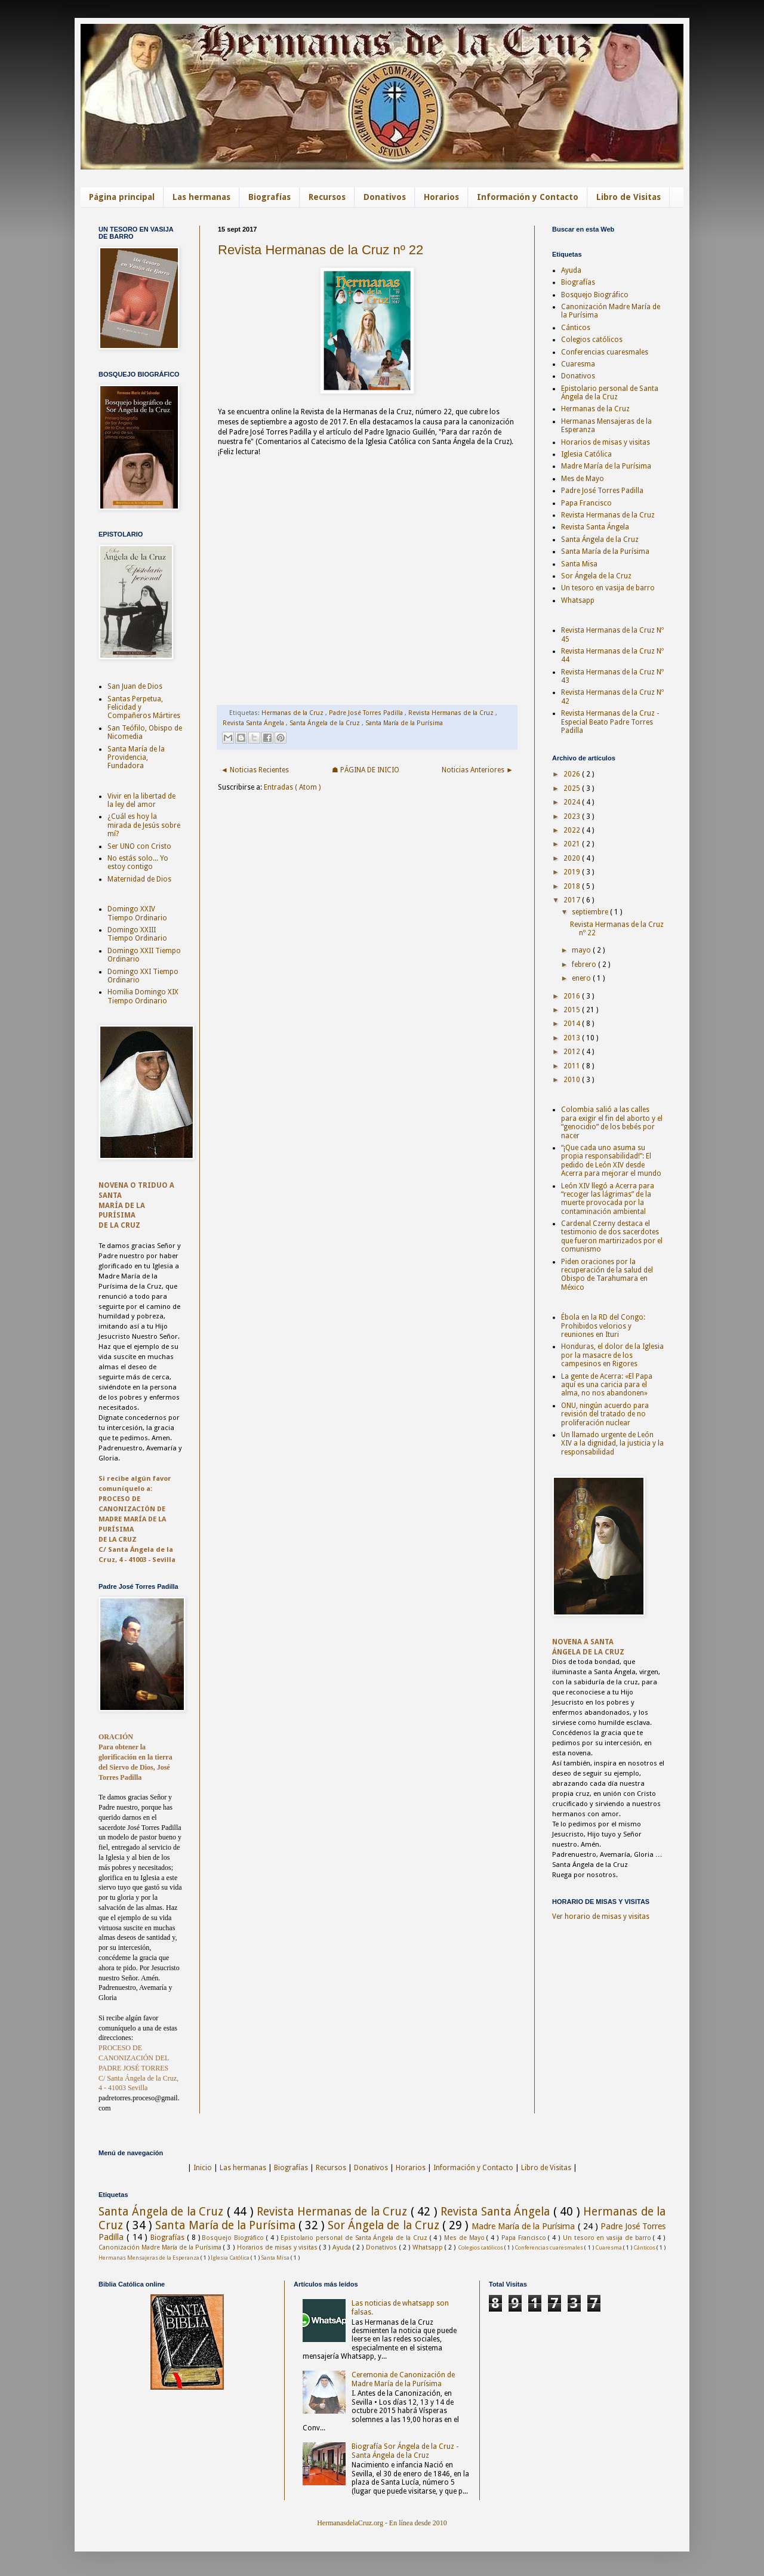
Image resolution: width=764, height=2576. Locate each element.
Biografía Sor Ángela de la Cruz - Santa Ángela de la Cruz (405, 2450)
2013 (572, 1038)
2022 (572, 830)
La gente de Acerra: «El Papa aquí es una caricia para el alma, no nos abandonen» (606, 1385)
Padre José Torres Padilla (367, 713)
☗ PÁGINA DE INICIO (365, 770)
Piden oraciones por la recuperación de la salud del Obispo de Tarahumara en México (607, 1275)
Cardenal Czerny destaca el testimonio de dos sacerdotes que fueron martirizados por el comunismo (612, 1236)
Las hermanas (201, 197)
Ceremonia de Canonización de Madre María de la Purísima (403, 2379)
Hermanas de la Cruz (293, 713)
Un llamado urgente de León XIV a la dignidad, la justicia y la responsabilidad (612, 1443)
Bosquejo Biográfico (595, 295)
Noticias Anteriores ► (477, 770)
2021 (572, 844)
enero (582, 978)
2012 (572, 1051)
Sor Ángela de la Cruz (596, 576)
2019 (572, 872)
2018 (572, 886)
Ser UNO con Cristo (139, 846)
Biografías (269, 197)
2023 (572, 816)
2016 (572, 996)
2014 (572, 1023)
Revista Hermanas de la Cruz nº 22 (320, 249)
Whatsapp (577, 600)
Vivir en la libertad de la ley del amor (141, 800)
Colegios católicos (592, 339)
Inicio (202, 2168)
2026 (572, 774)
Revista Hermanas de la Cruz (451, 713)
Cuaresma (578, 364)
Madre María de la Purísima (606, 466)
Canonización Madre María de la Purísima (160, 2247)
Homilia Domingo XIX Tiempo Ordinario (142, 996)
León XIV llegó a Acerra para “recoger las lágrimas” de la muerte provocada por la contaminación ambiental (607, 1199)
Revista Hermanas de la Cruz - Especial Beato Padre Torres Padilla (610, 722)
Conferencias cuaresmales (604, 352)
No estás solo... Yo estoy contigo (137, 862)
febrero (585, 964)
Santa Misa (579, 564)
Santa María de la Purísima (404, 723)
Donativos (384, 197)
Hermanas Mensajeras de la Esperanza (149, 2257)
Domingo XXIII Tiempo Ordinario (137, 934)
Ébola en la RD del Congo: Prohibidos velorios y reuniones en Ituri (603, 1326)
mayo (582, 950)
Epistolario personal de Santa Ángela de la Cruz (609, 392)
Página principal (122, 197)
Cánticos (575, 327)
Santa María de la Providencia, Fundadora (136, 758)
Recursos (327, 197)
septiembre (591, 912)
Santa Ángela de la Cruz (325, 723)
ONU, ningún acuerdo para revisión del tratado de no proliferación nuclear (605, 1414)
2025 (572, 788)
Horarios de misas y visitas (605, 442)
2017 (572, 900)
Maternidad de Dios (139, 879)
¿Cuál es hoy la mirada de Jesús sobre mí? (143, 825)
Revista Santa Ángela (254, 723)
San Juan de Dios (134, 686)
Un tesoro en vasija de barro (608, 588)
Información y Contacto (527, 197)
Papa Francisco (586, 503)
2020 (572, 858)
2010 (572, 1080)
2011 (572, 1066)
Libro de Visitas (628, 197)
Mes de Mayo (582, 478)
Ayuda (571, 270)
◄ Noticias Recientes (255, 770)
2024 (572, 802)
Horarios (441, 197)
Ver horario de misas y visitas (600, 1916)
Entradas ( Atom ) (292, 787)
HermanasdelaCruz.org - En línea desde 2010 (382, 2523)
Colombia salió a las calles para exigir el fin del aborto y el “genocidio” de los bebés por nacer (612, 1122)
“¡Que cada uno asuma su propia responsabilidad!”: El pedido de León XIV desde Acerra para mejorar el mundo (611, 1161)
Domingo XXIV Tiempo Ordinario (137, 913)
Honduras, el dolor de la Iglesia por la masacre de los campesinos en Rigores (612, 1355)
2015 (572, 1010)
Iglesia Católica (586, 454)
